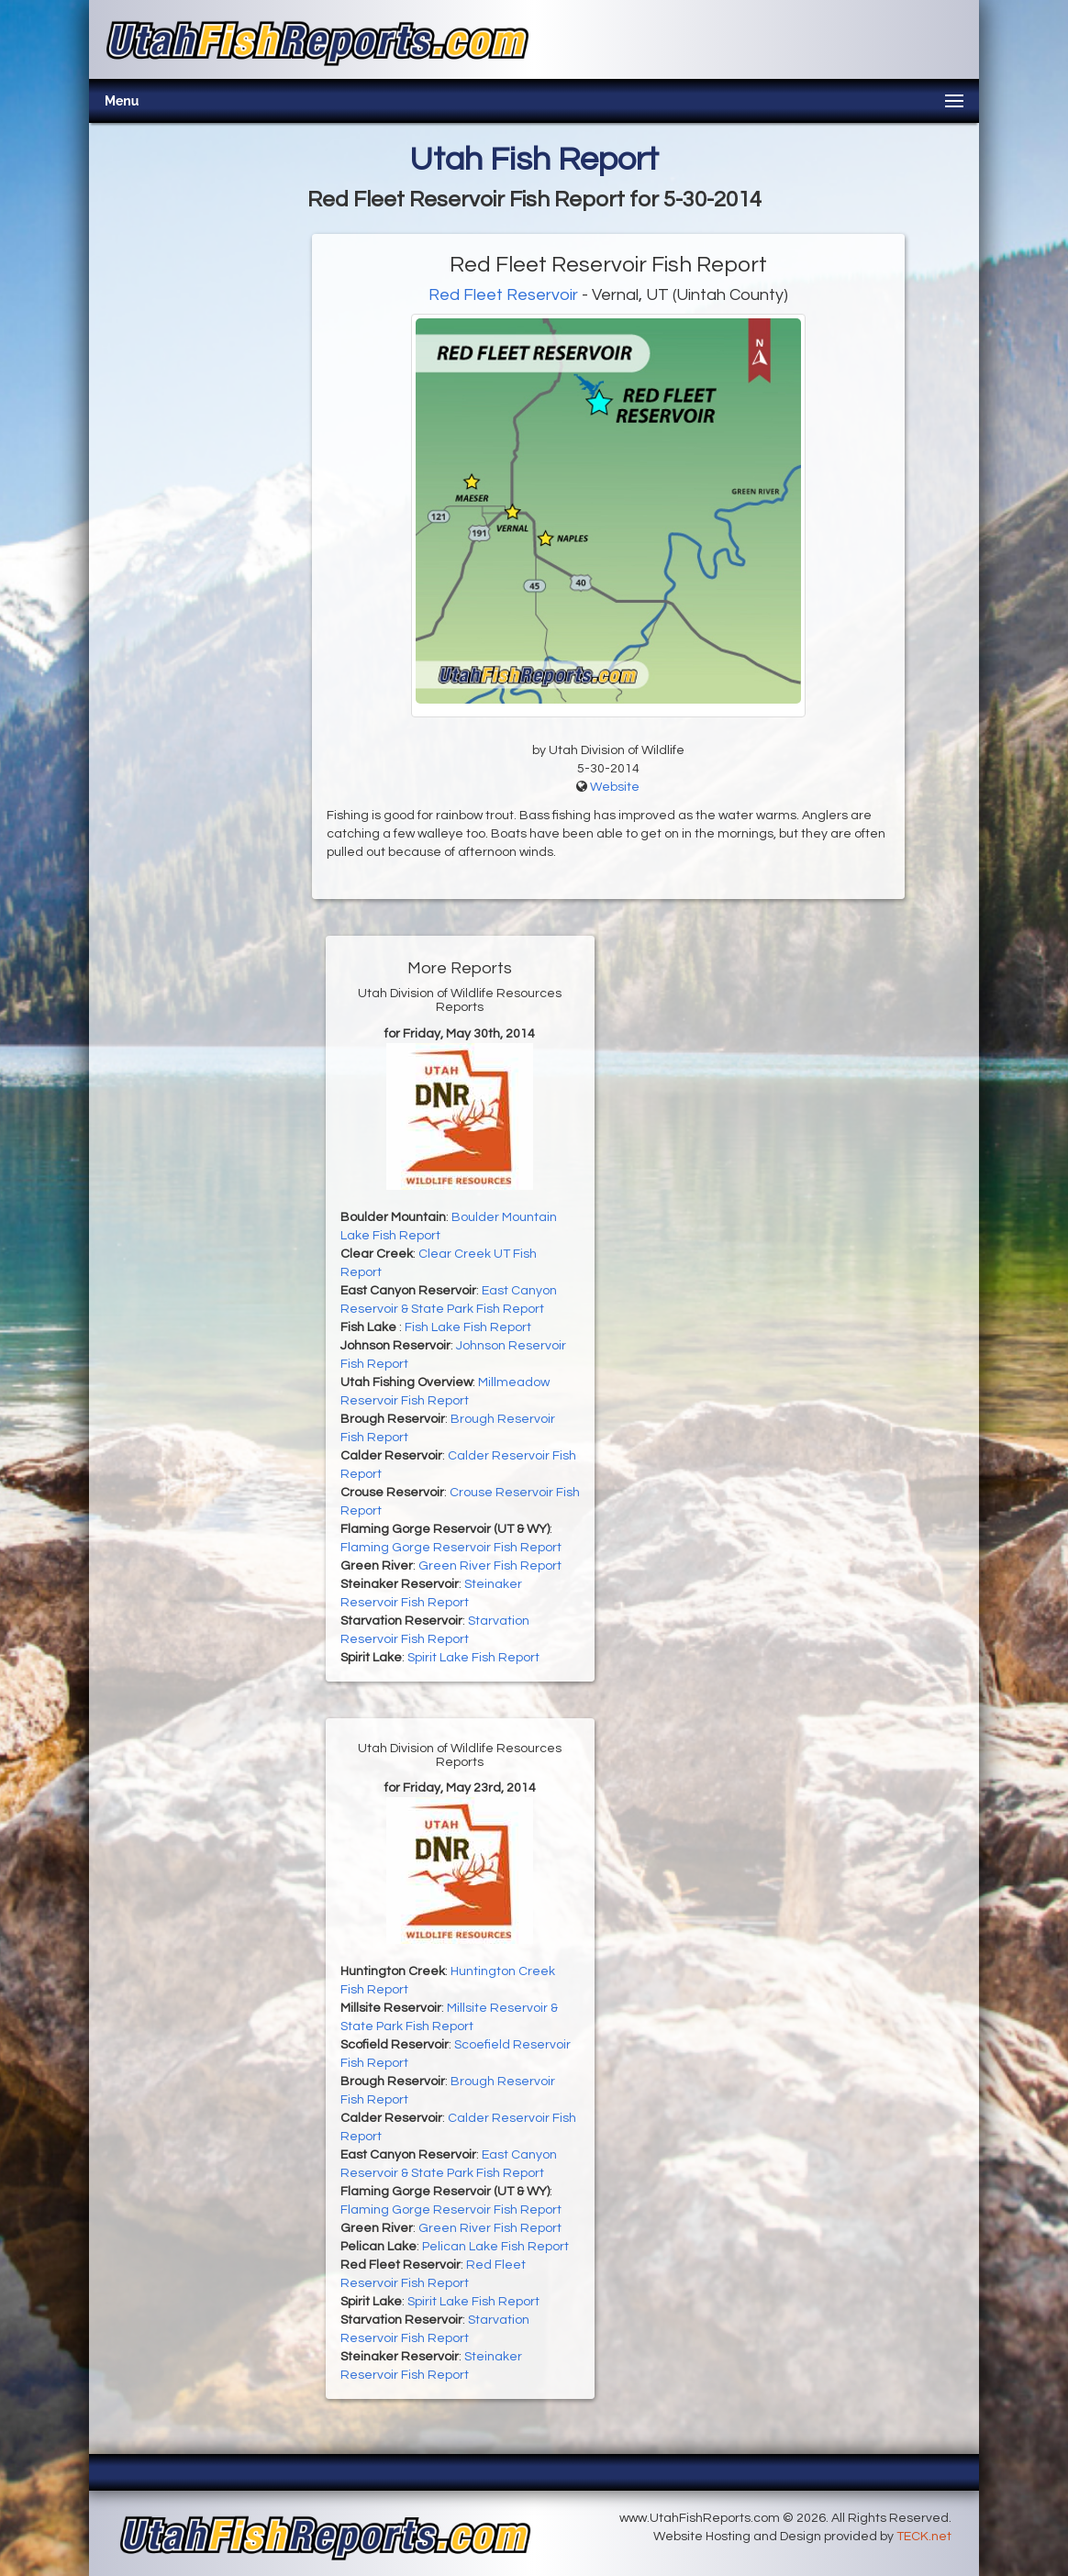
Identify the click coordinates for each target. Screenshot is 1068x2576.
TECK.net (923, 2536)
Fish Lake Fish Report (468, 1327)
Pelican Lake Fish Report (495, 2246)
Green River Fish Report (490, 1566)
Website (615, 787)
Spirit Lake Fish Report (473, 1657)
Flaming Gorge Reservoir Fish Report (451, 1547)
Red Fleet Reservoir (503, 295)
